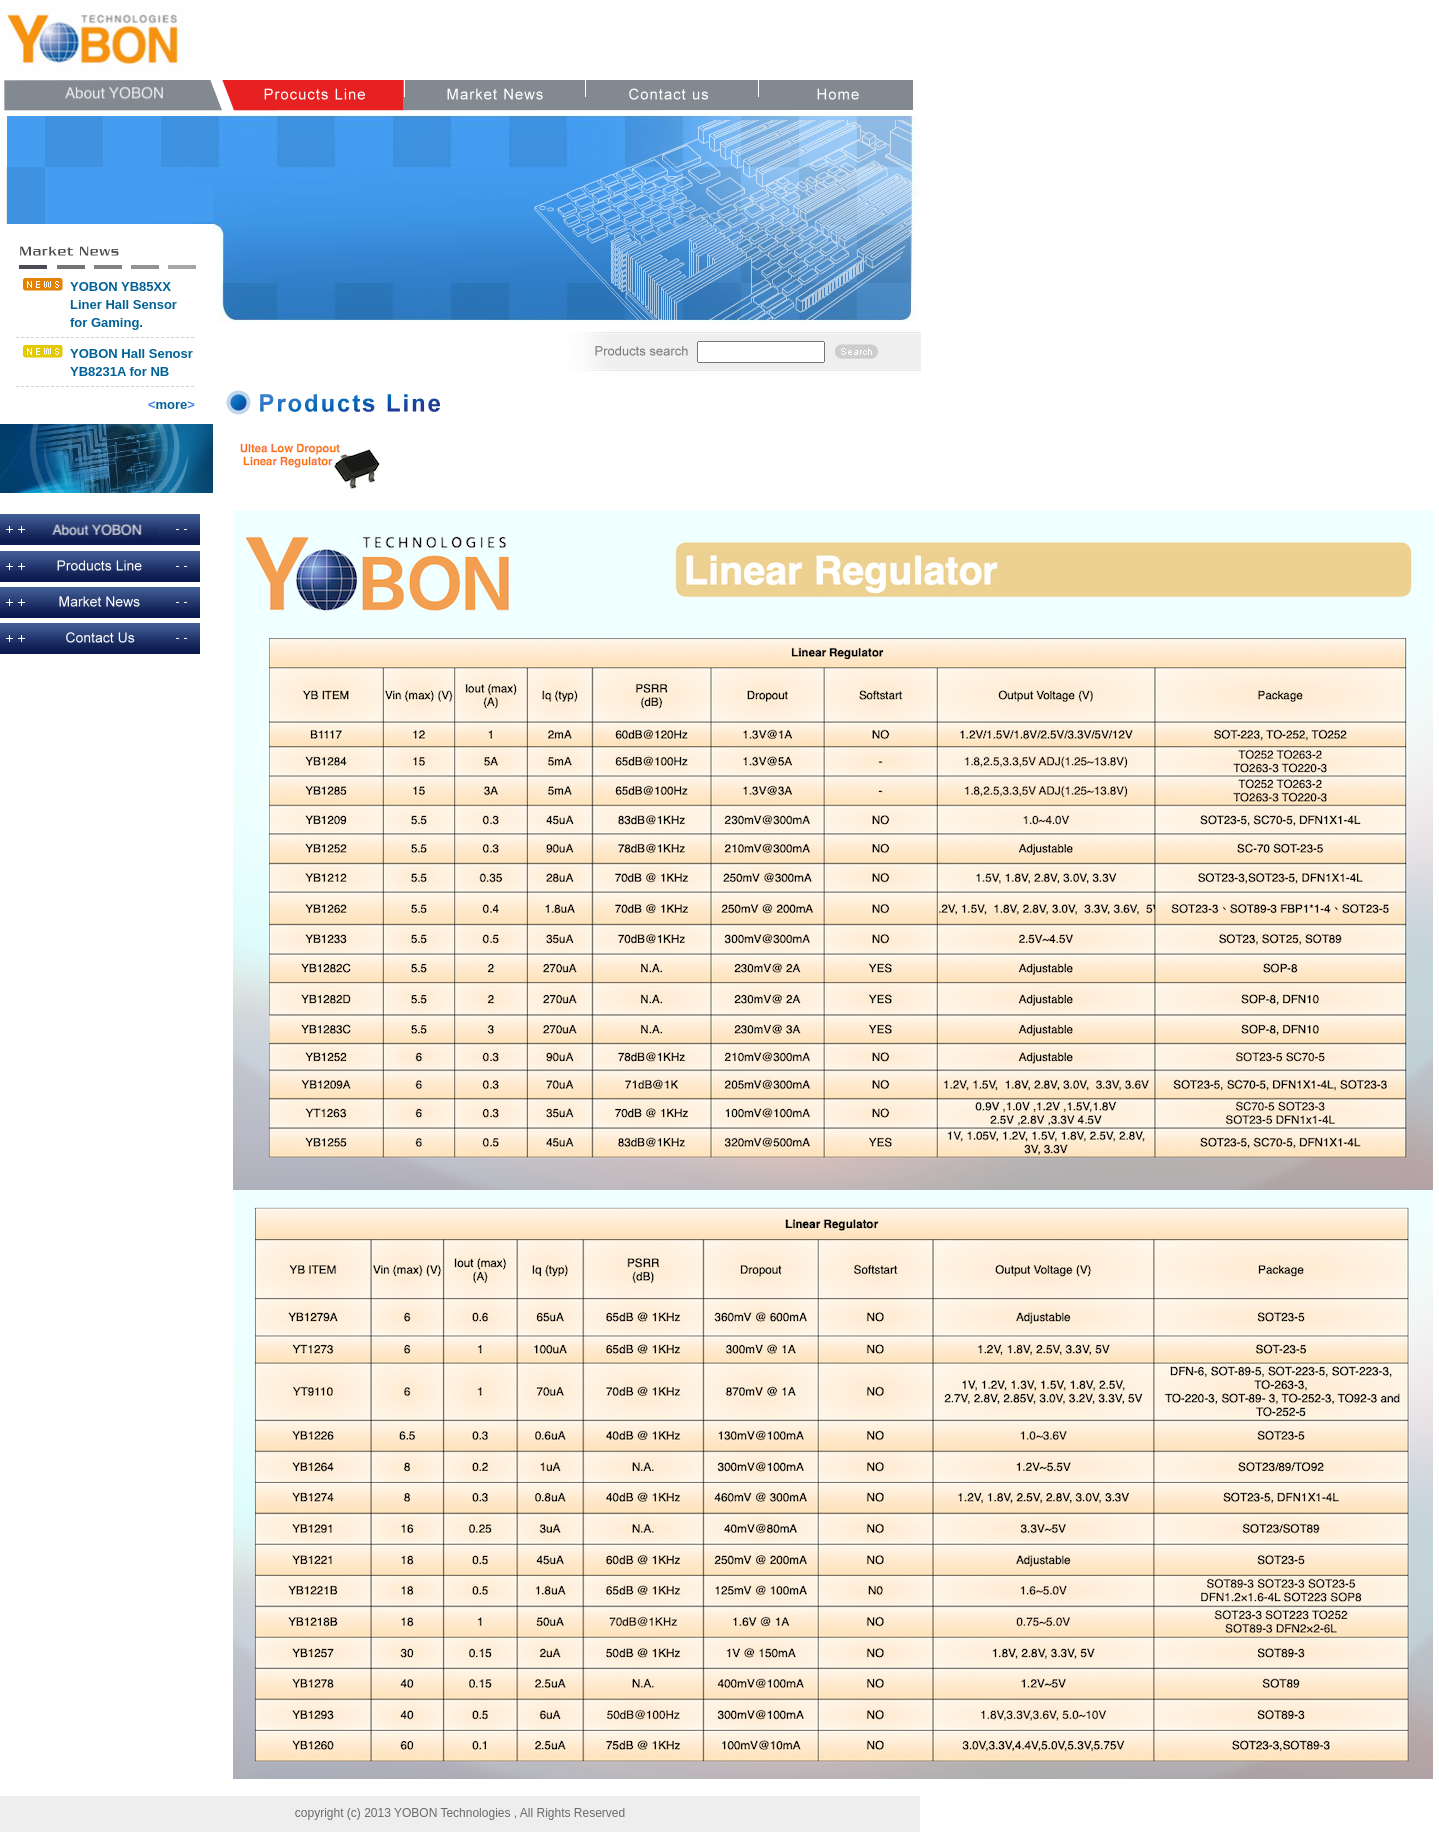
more (172, 404)
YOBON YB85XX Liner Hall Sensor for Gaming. (123, 304)
